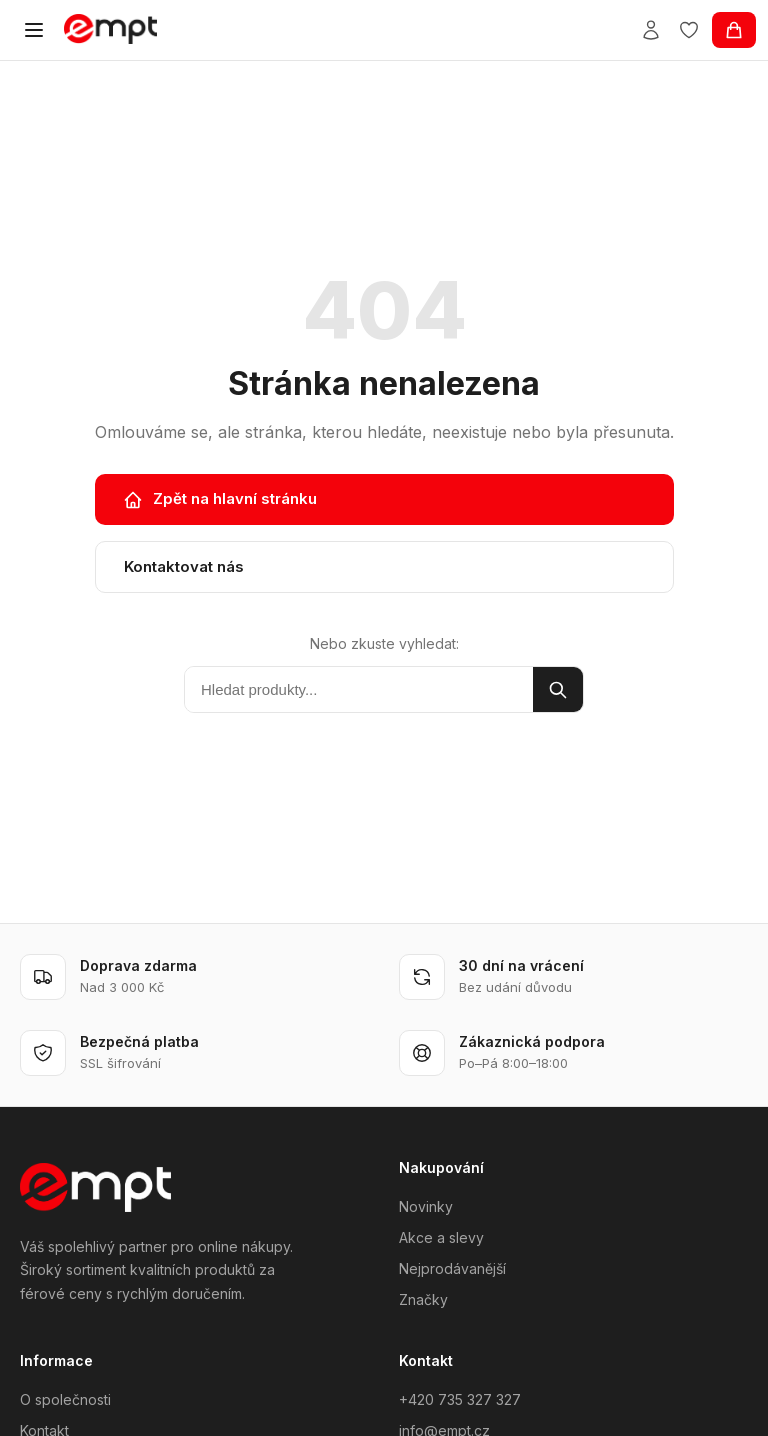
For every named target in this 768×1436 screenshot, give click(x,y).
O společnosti (65, 1399)
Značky (423, 1299)
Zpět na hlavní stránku (220, 499)
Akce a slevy (441, 1237)
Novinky (426, 1206)
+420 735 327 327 (460, 1399)
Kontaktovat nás (184, 566)
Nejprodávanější (452, 1268)
